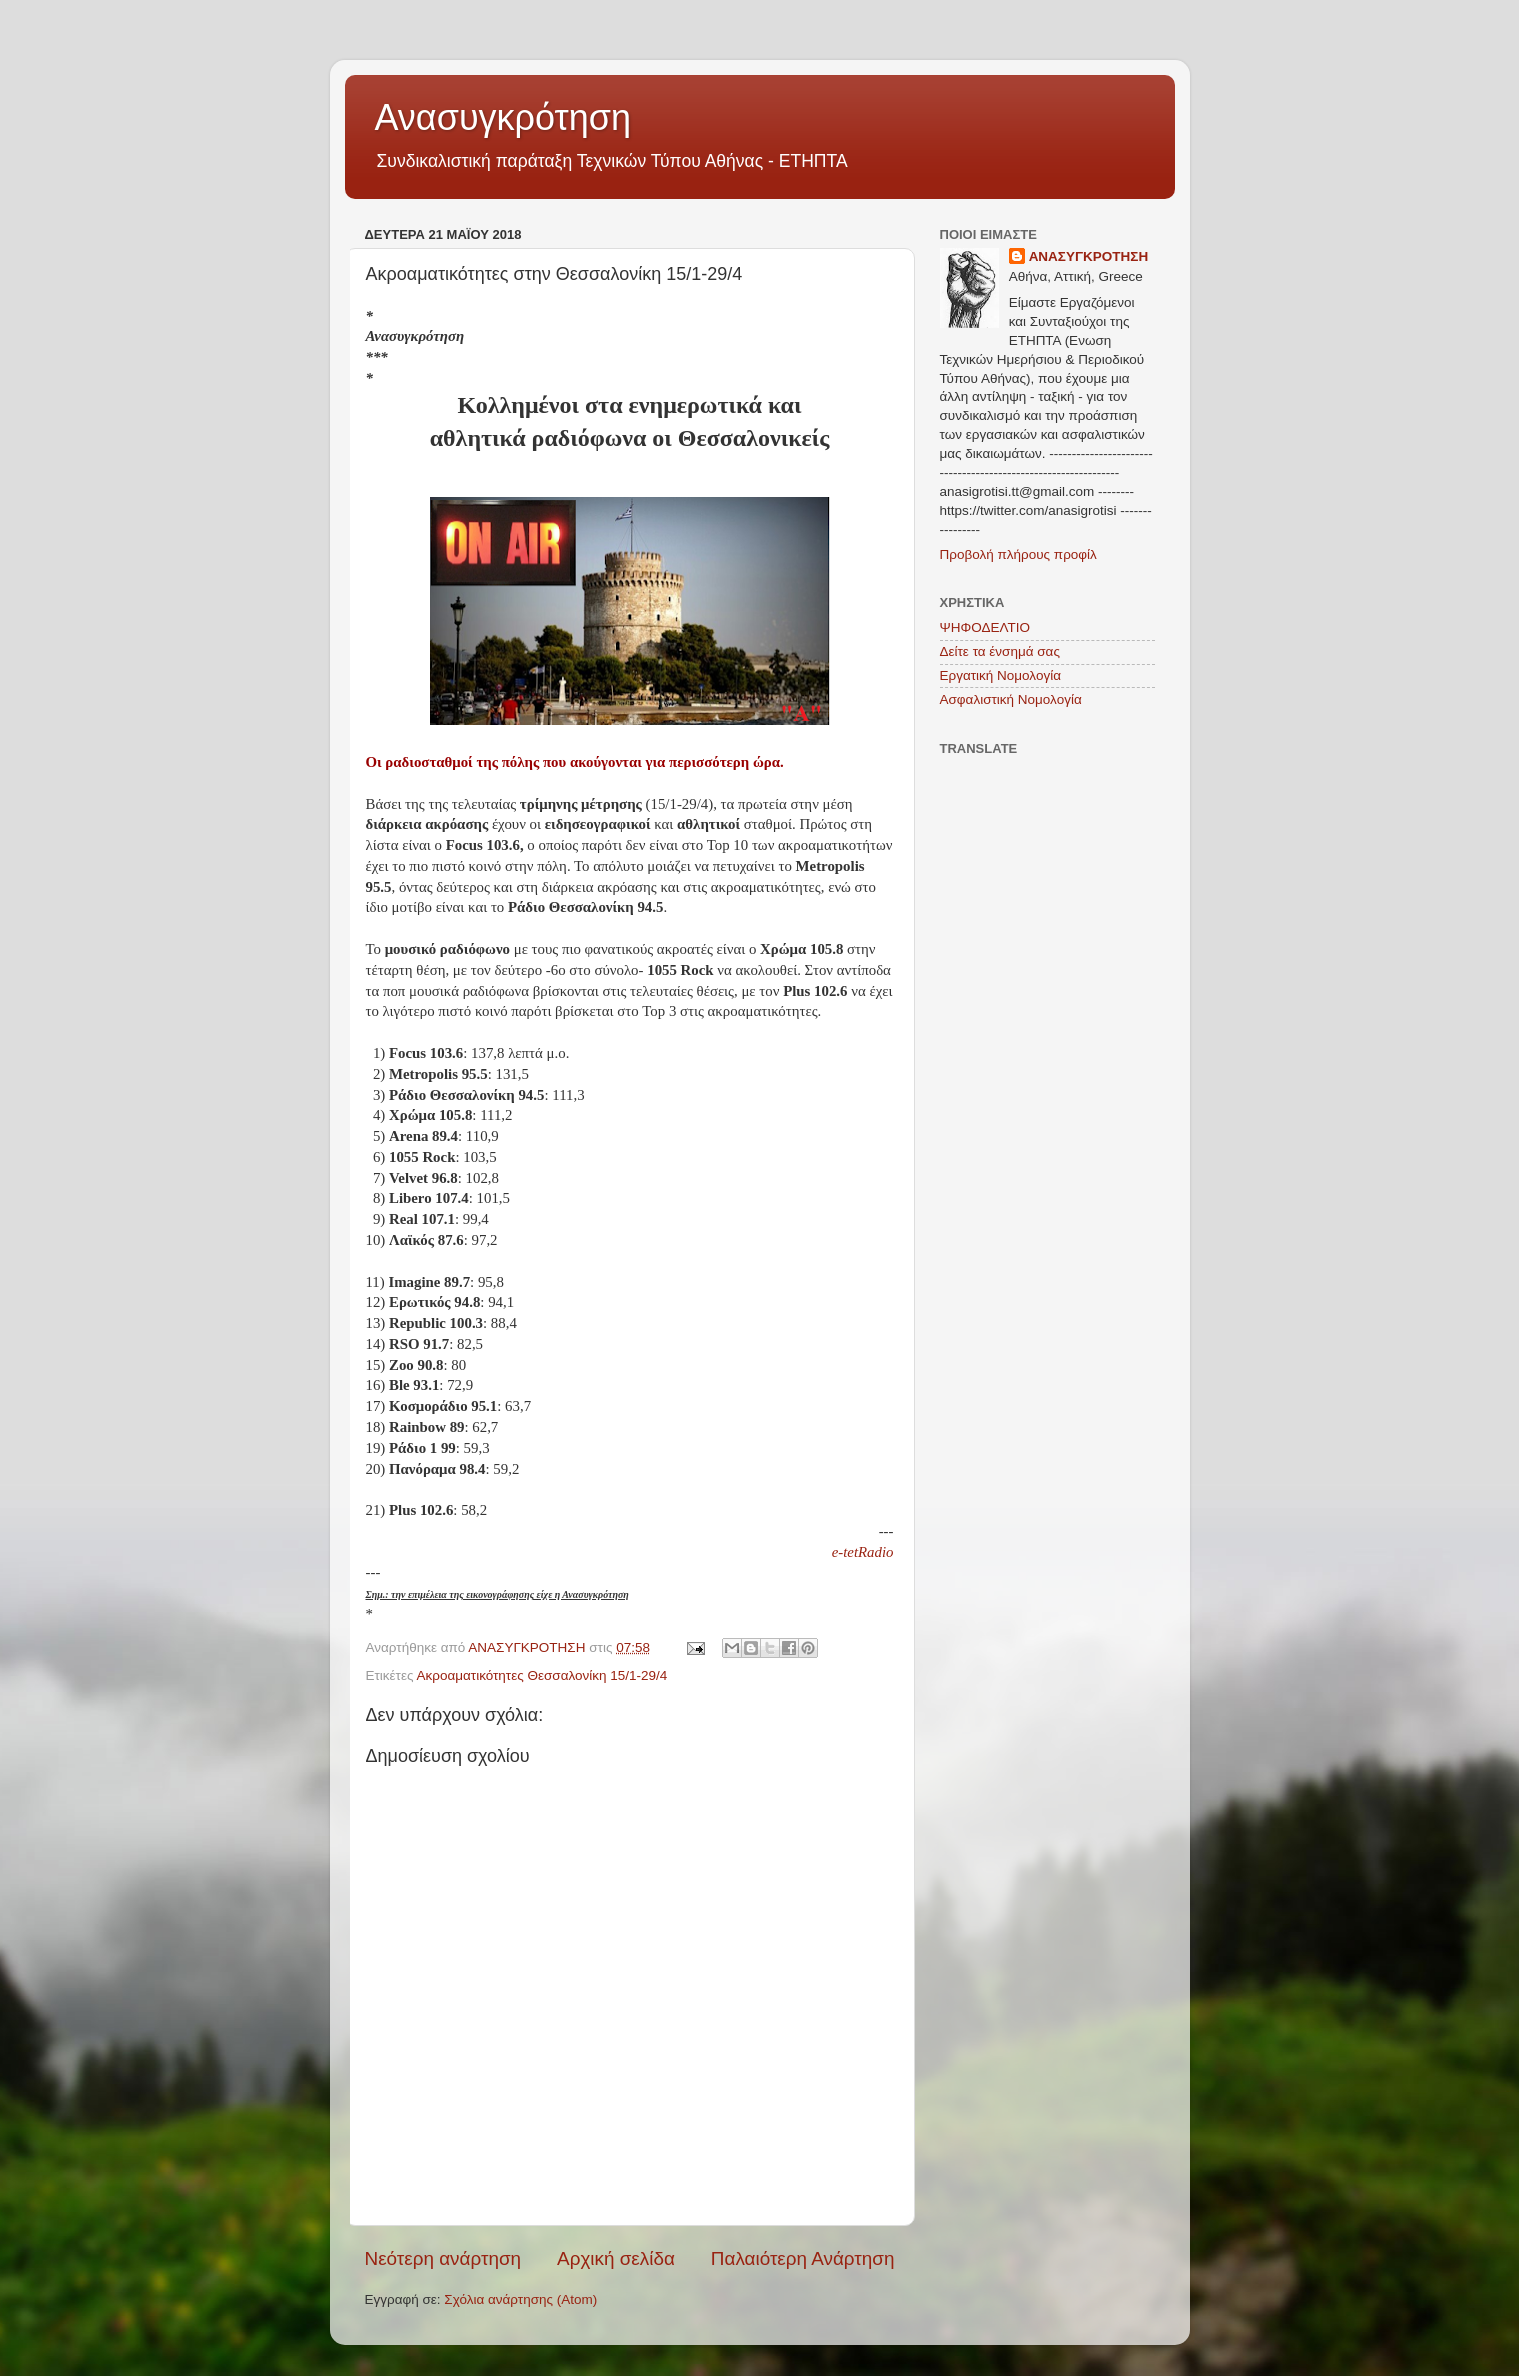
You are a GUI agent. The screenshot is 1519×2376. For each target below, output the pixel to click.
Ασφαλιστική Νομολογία (1011, 699)
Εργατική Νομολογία (1000, 675)
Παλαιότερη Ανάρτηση (803, 2258)
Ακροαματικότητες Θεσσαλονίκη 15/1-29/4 (541, 1675)
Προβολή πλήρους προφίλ (1018, 554)
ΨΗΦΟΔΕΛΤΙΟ (985, 627)
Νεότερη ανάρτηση (443, 2258)
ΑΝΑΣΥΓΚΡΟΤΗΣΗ (1089, 256)
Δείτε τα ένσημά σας (1000, 651)
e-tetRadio (863, 1552)
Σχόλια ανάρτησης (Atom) (520, 2299)
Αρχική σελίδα (616, 2258)
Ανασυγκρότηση (503, 117)
